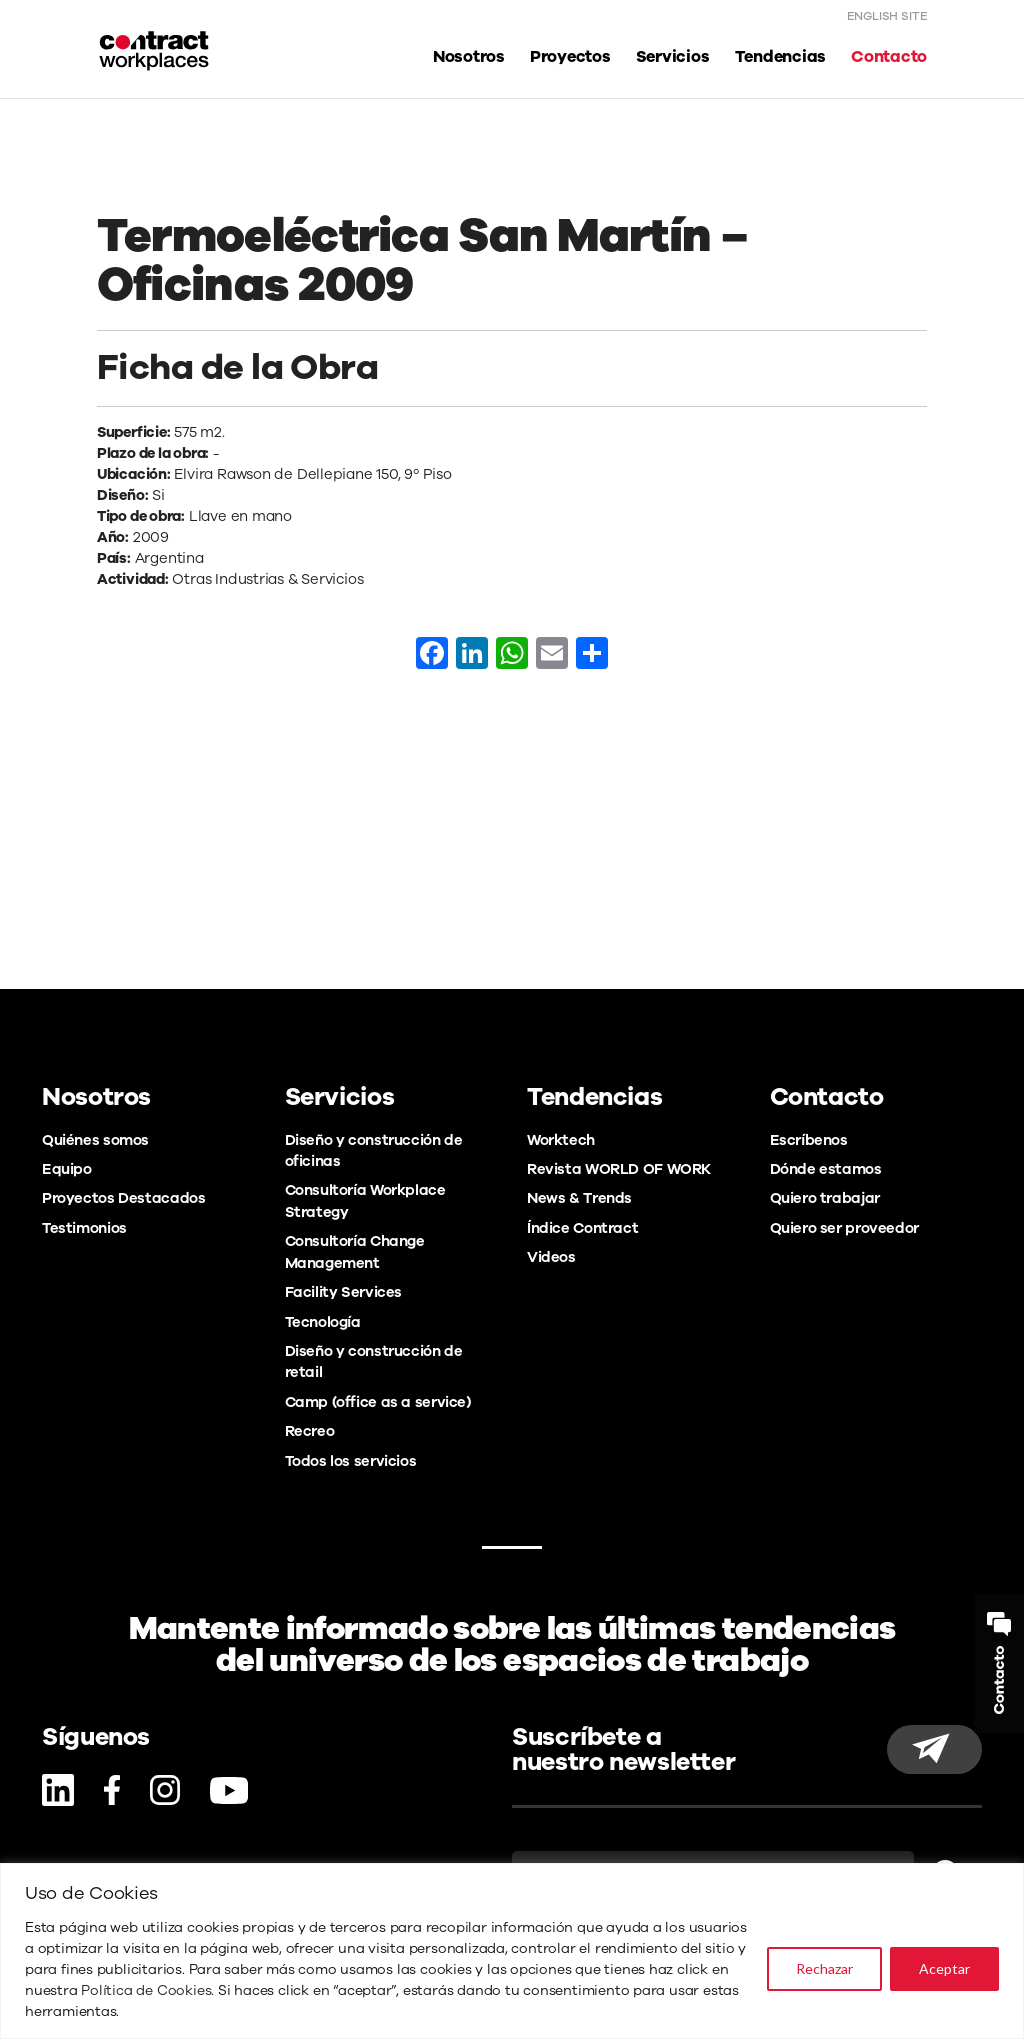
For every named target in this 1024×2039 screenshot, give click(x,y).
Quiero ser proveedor (844, 1228)
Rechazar (824, 1968)
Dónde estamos (826, 1169)
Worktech (561, 1140)
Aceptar (944, 1968)
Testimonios (84, 1228)
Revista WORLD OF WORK (619, 1169)
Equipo (67, 1169)
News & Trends (579, 1198)
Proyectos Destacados (123, 1198)
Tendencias (781, 56)
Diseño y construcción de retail (374, 1361)
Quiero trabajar (825, 1198)
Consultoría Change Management (355, 1251)
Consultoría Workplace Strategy (365, 1200)
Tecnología (323, 1322)
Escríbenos (809, 1140)
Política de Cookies (146, 1990)
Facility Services (344, 1292)
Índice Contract (582, 1228)
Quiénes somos (95, 1140)
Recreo (310, 1431)
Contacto (889, 56)
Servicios (673, 56)
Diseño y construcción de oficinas (374, 1150)
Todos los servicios (351, 1461)
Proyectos (570, 56)
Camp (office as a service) (378, 1402)
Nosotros (469, 56)
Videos (551, 1257)
